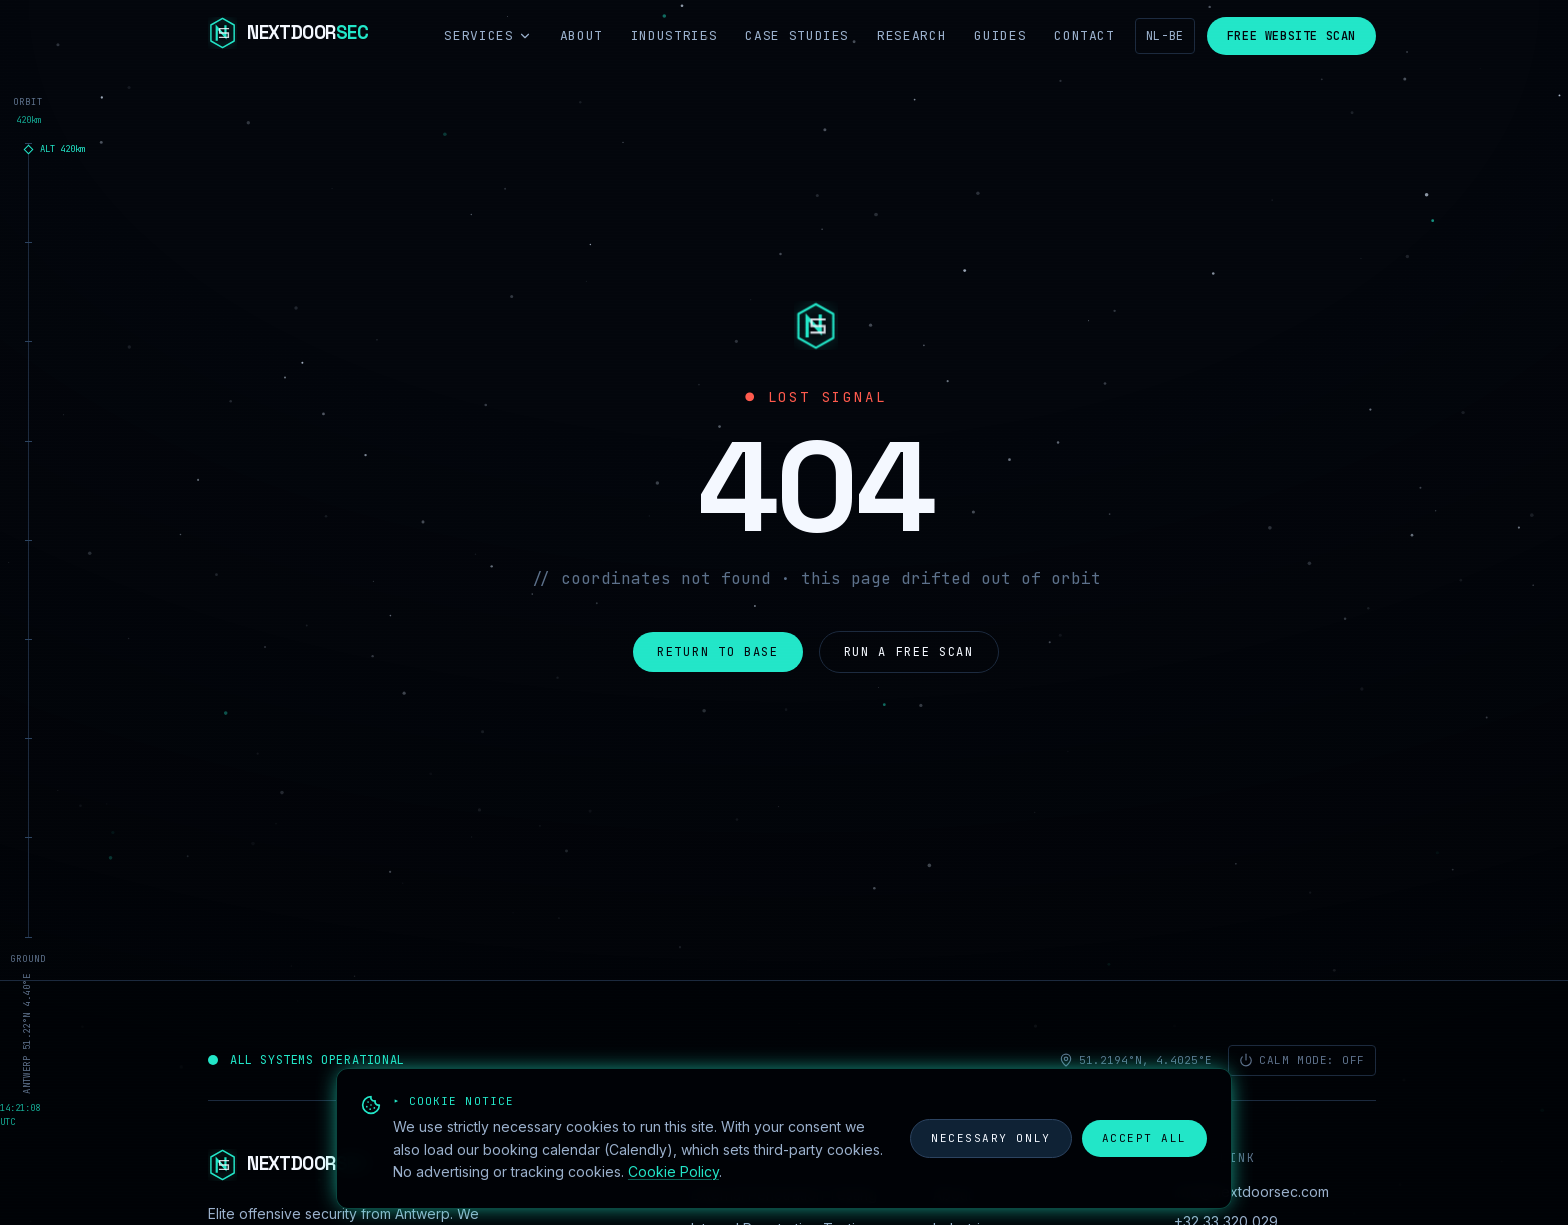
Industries (674, 35)
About (581, 35)
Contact (1084, 35)
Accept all (1144, 1138)
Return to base (718, 652)
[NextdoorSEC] (288, 36)
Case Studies (797, 35)
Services (487, 35)
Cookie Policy (673, 1171)
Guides (1000, 35)
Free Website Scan (1291, 36)
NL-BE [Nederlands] (1165, 36)
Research (911, 35)
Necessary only (991, 1138)
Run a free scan (909, 652)
